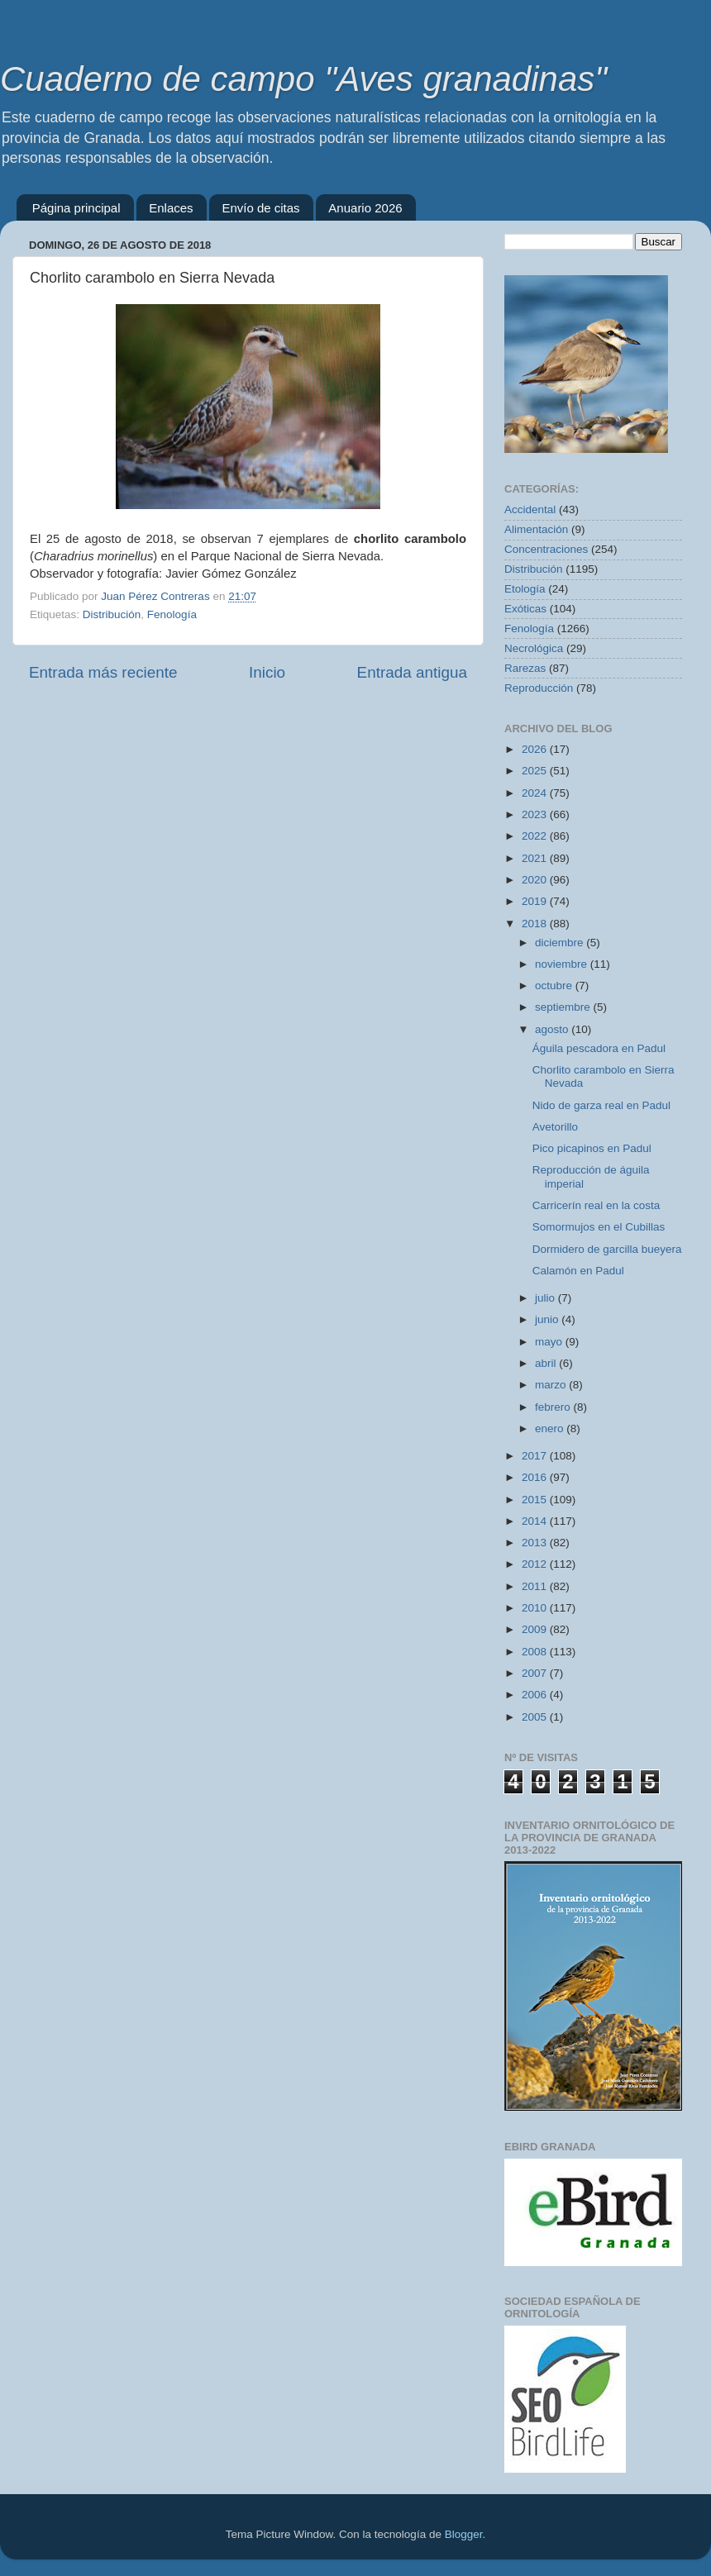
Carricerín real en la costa (596, 1205)
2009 (536, 1629)
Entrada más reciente (103, 672)
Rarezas (525, 668)
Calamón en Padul (578, 1270)
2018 (536, 923)
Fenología (172, 614)
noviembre (562, 964)
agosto (553, 1029)
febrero (554, 1407)
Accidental (530, 509)
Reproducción (538, 688)
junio (548, 1319)
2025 (536, 770)
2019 (536, 901)
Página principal (76, 208)
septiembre (564, 1007)
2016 (536, 1477)
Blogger (464, 2534)
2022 (536, 836)
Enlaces (171, 208)
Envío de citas (260, 208)
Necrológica (533, 648)
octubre (555, 985)
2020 (536, 880)
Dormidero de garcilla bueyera (607, 1249)
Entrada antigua (412, 672)
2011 (536, 1586)
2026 (536, 749)
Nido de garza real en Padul (601, 1105)
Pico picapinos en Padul (591, 1148)
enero (550, 1428)
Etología (525, 589)
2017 (536, 1456)
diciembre (560, 942)
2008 (536, 1651)
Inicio (267, 672)
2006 (536, 1694)
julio (546, 1298)
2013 (536, 1542)
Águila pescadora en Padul (599, 1048)
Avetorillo (555, 1127)
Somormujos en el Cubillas (599, 1227)
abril (547, 1363)
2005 (536, 1717)
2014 (536, 1521)
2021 (536, 858)
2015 (536, 1499)
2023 (536, 814)
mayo (550, 1342)
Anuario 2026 (365, 208)
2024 (536, 793)
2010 (536, 1608)
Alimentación (536, 529)
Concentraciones (546, 549)
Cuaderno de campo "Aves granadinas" (303, 79)
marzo (552, 1384)
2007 (536, 1673)
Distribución (112, 614)
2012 (536, 1564)
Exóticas (525, 608)
